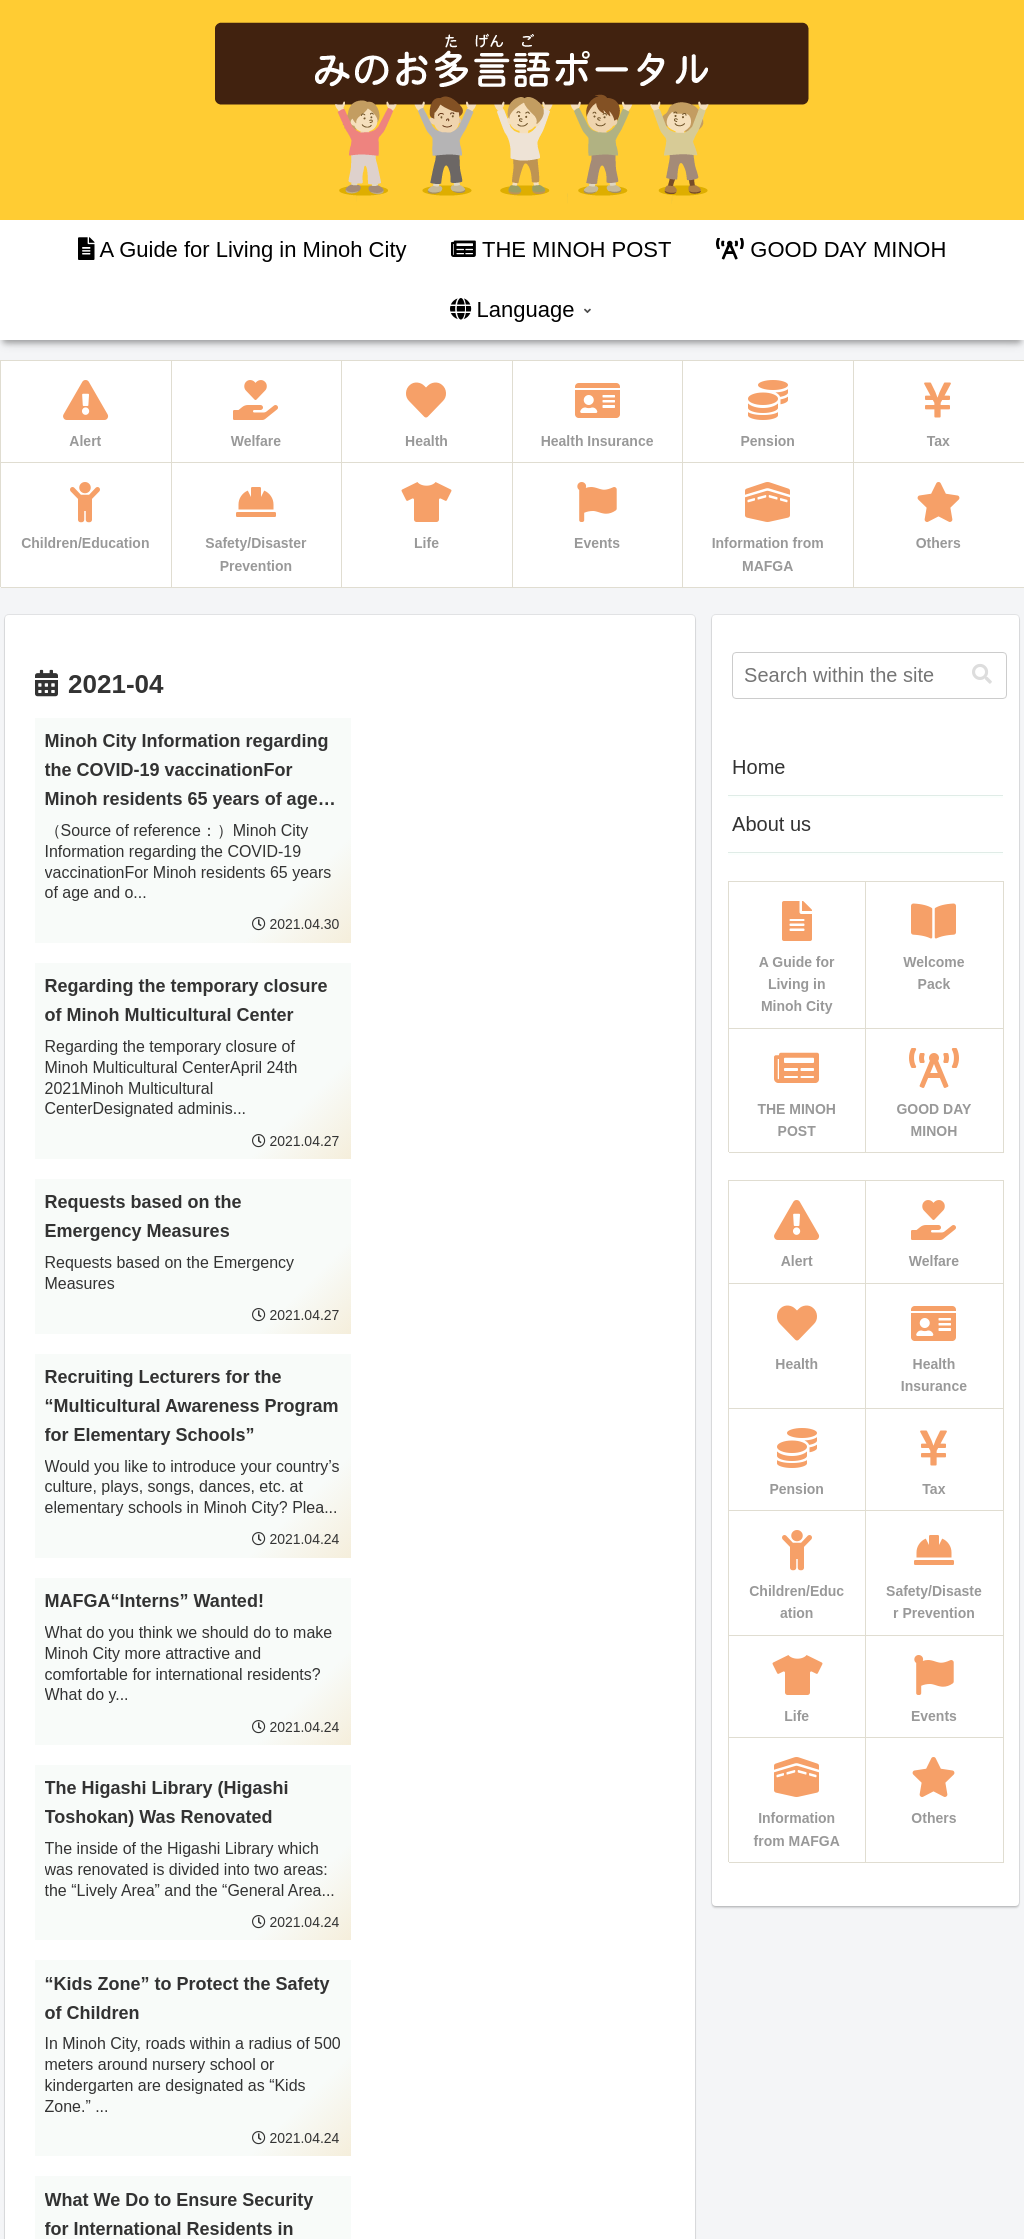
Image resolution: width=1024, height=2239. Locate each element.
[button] (982, 674)
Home (758, 767)
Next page (349, 1966)
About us (771, 824)
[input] (869, 675)
